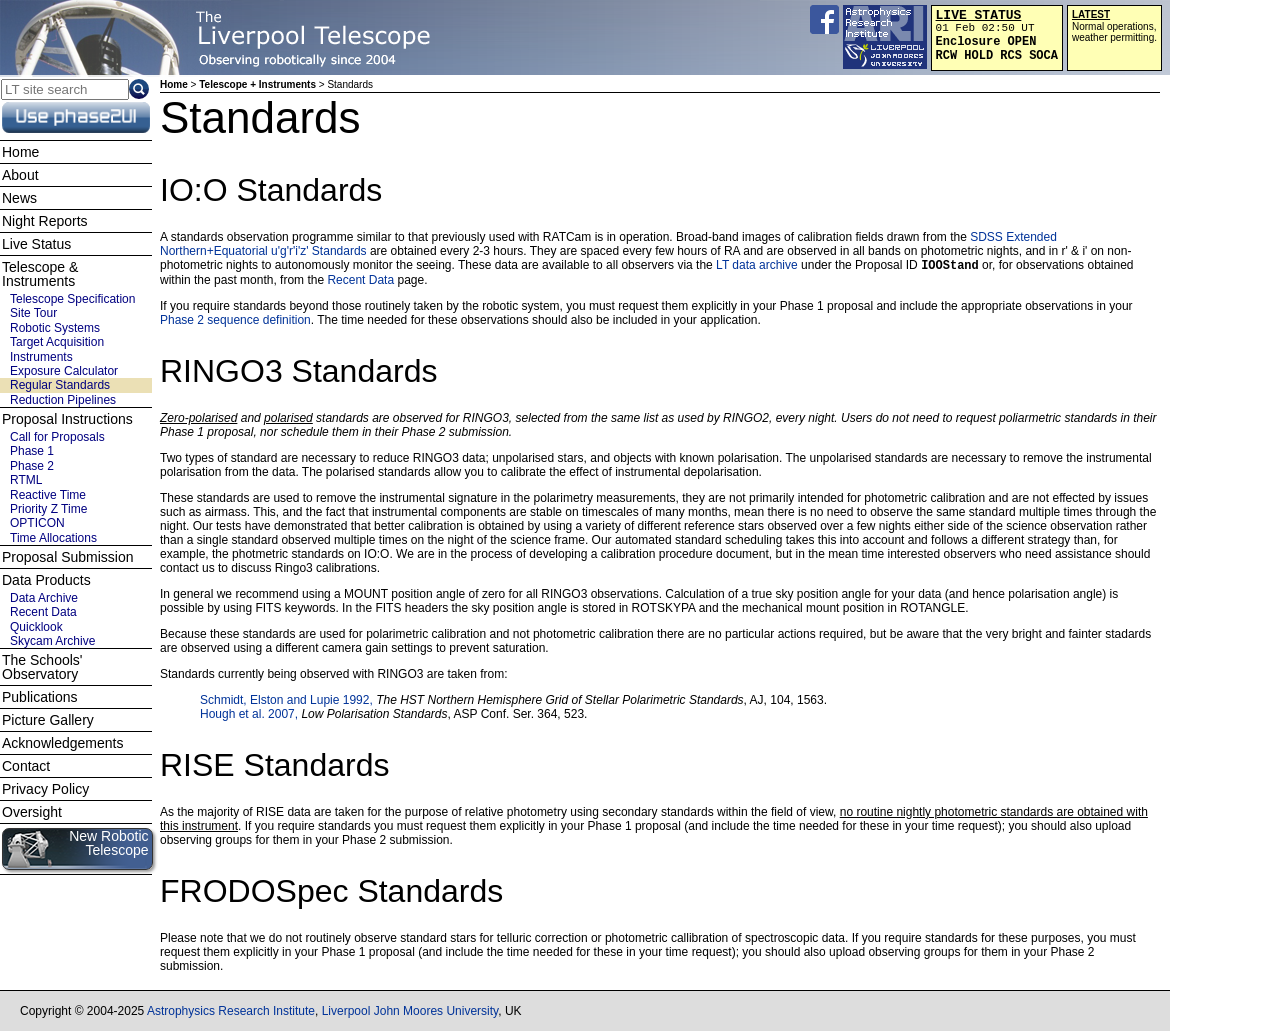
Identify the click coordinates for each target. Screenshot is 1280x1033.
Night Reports (45, 221)
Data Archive (44, 598)
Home (174, 84)
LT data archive (757, 267)
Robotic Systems (55, 328)
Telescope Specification (72, 299)
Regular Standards (60, 385)
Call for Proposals (57, 437)
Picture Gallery (48, 720)
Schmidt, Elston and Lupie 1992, (288, 702)
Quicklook (36, 627)
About (20, 175)
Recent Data (360, 282)
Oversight (32, 812)
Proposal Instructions (67, 419)
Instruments (41, 357)
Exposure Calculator (64, 371)
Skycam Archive (52, 641)
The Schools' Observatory (42, 667)
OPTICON (37, 523)
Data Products (46, 580)
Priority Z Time (48, 509)
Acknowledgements (62, 743)
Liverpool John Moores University (410, 1013)
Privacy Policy (45, 789)
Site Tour (33, 313)
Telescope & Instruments (40, 274)
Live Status (36, 244)
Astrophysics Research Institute (231, 1013)
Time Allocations (53, 538)
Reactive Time (48, 495)
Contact (26, 766)
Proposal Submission (68, 557)
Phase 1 (32, 451)
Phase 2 (32, 466)
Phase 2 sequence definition (235, 322)
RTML (26, 480)
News (19, 198)
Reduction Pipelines (63, 400)
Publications (40, 697)
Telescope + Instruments (257, 84)
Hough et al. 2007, (250, 716)
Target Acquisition (57, 342)
